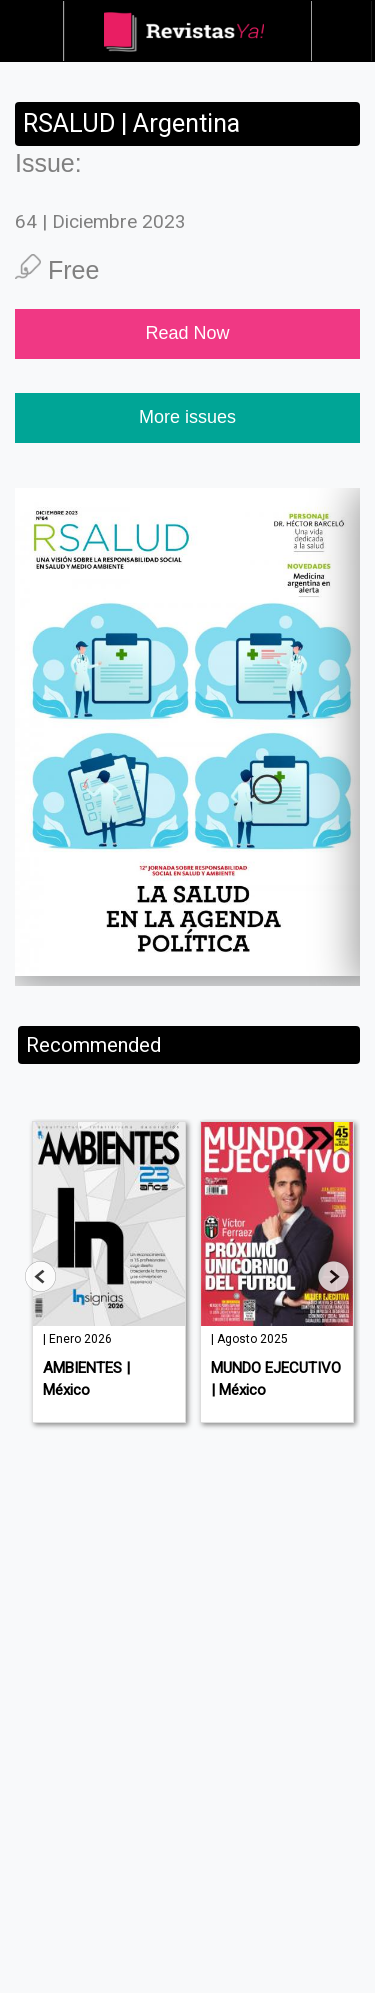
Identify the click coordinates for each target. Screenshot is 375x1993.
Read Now (187, 333)
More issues (187, 417)
